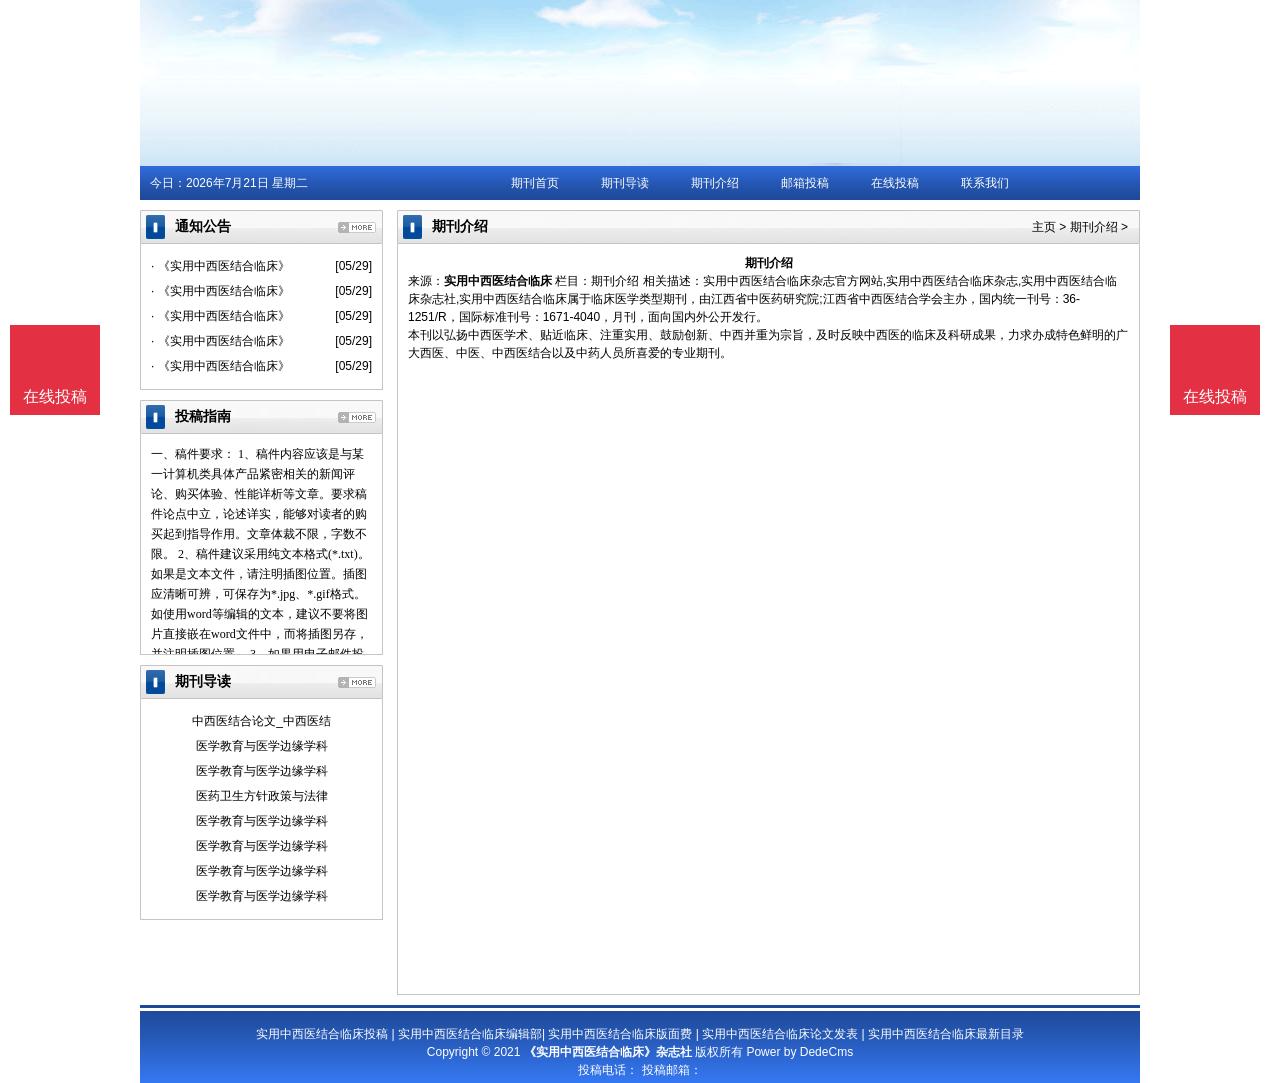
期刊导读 (625, 183)
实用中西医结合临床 (498, 281)
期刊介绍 (715, 183)
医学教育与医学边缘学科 (262, 746)
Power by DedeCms (799, 1052)
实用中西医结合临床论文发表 (780, 1034)
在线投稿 (895, 183)
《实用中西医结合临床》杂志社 (608, 1052)
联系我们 (985, 183)
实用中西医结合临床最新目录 (946, 1034)
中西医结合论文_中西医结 (261, 721)
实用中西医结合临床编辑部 (470, 1034)
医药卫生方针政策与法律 (262, 796)
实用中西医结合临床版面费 (620, 1034)
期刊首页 (535, 183)
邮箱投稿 (805, 183)
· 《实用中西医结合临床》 (220, 266)
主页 (1044, 227)
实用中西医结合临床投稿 (322, 1034)
